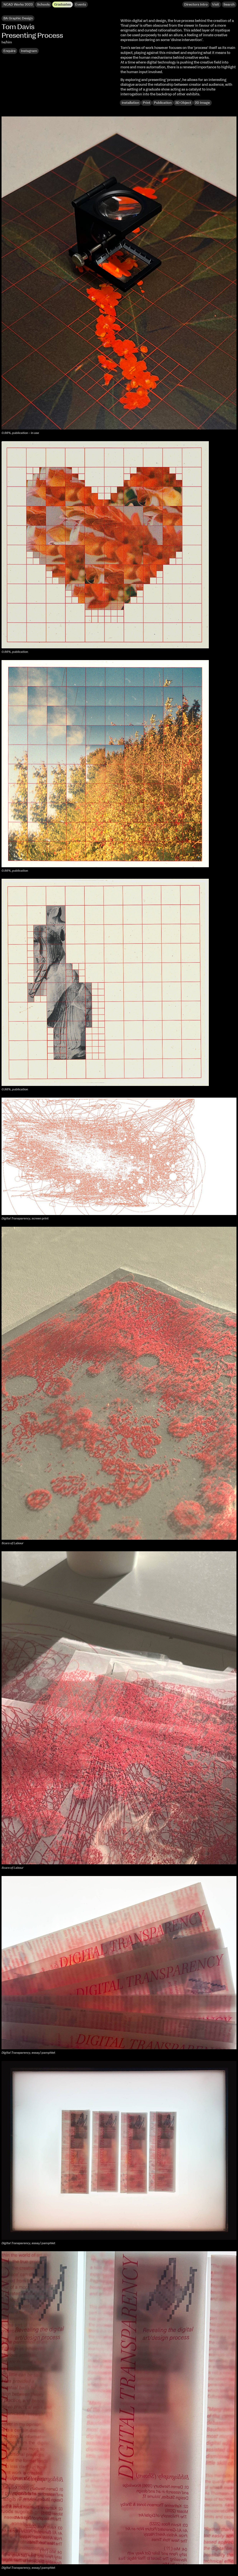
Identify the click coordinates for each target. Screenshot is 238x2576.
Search (229, 4)
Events (80, 4)
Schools (43, 4)
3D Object (183, 103)
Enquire (9, 51)
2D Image (202, 103)
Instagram (29, 51)
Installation (130, 103)
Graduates (62, 4)
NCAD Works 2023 (18, 4)
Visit (215, 4)
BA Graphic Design (18, 18)
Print (146, 103)
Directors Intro (196, 4)
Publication (163, 103)
